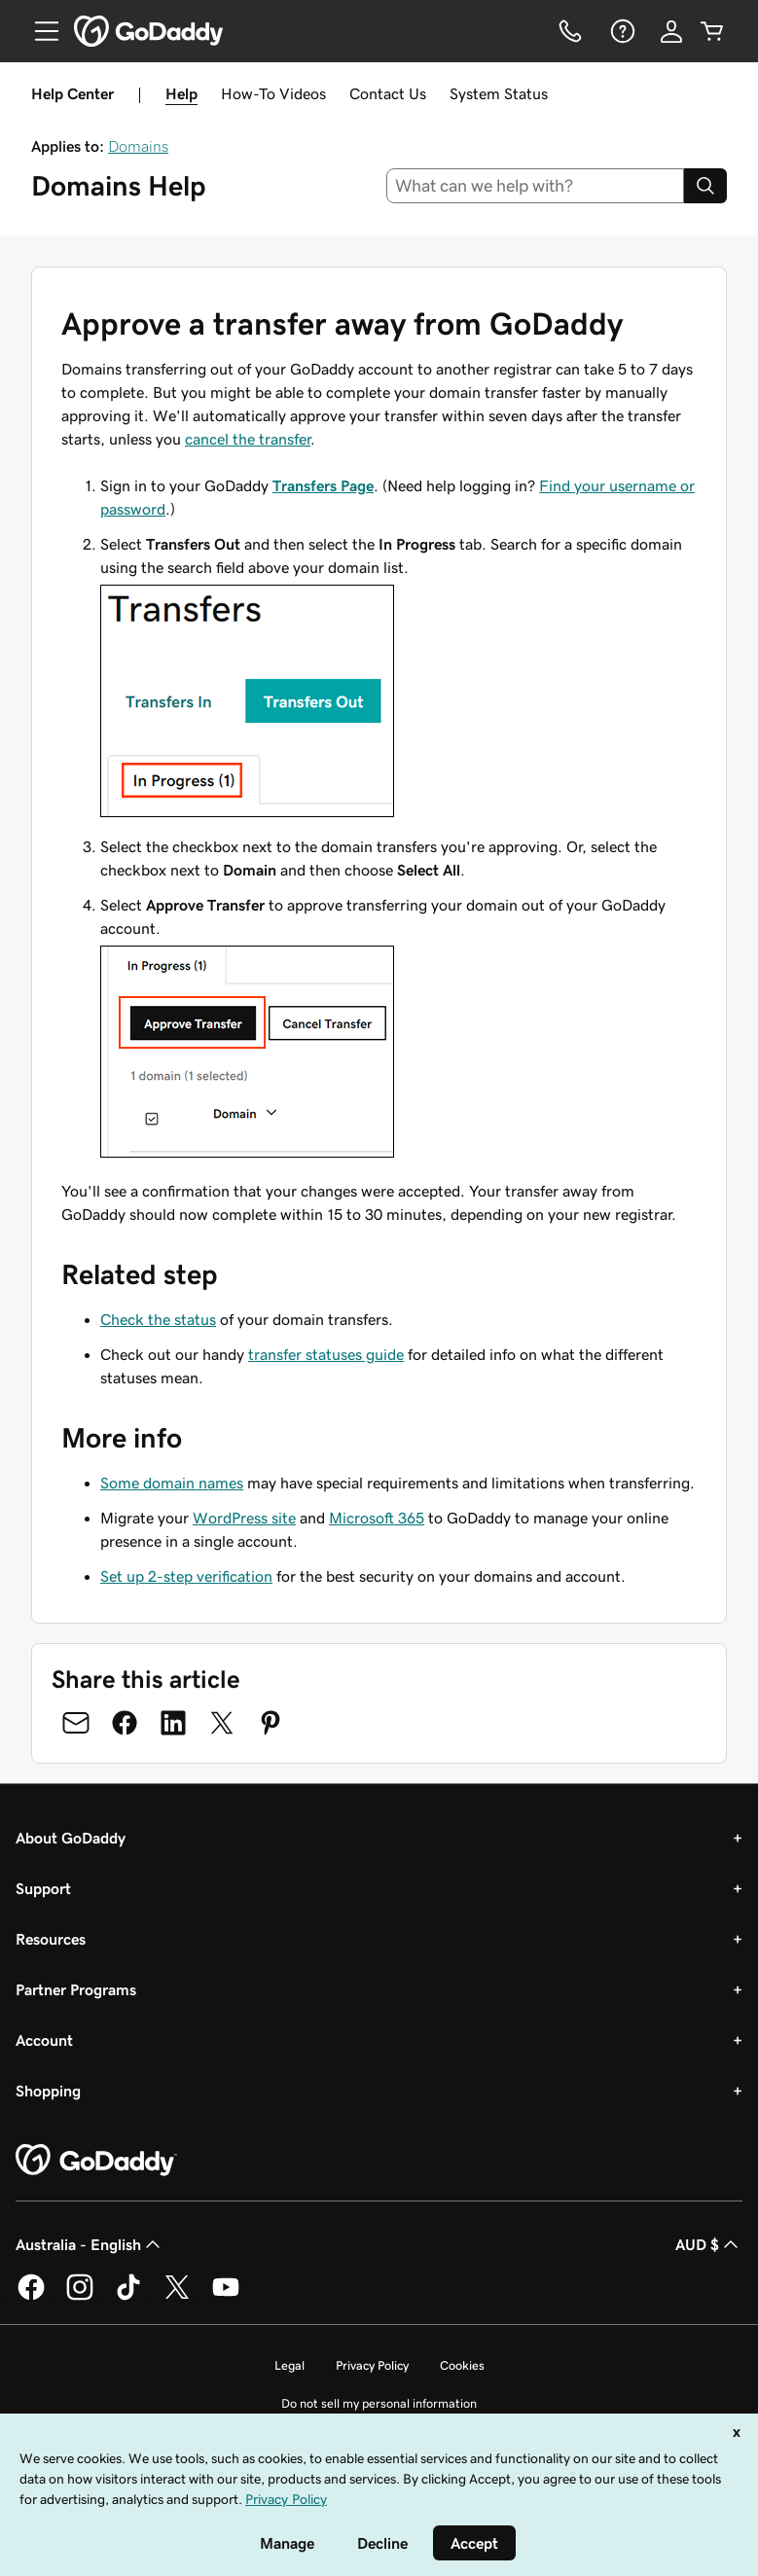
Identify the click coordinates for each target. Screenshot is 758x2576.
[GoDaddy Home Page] (96, 2160)
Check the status (158, 1319)
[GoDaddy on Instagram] (79, 2297)
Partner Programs (76, 1989)
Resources (51, 1939)
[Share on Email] (76, 1722)
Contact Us (387, 93)
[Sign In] (671, 31)
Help (181, 93)
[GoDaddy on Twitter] (177, 2297)
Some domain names (171, 1482)
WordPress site (244, 1517)
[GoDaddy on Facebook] (31, 2297)
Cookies (462, 2365)
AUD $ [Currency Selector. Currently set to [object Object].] (708, 2244)
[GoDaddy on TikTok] (128, 2297)
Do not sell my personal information (379, 2403)
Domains (138, 146)
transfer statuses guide (326, 1354)
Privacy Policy (372, 2365)
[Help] (620, 31)
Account (44, 2040)
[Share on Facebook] (124, 1722)
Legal (289, 2365)
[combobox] (535, 186)
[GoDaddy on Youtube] (225, 2297)
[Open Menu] (39, 31)
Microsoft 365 (376, 1517)
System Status (499, 93)
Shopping (48, 2090)
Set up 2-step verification (186, 1576)
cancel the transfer (247, 439)
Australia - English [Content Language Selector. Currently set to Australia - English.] (90, 2244)
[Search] (705, 185)
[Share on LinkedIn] (173, 1722)
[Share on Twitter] (222, 1722)
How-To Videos (273, 93)
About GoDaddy (71, 1837)
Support (43, 1888)
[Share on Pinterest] (270, 1722)
